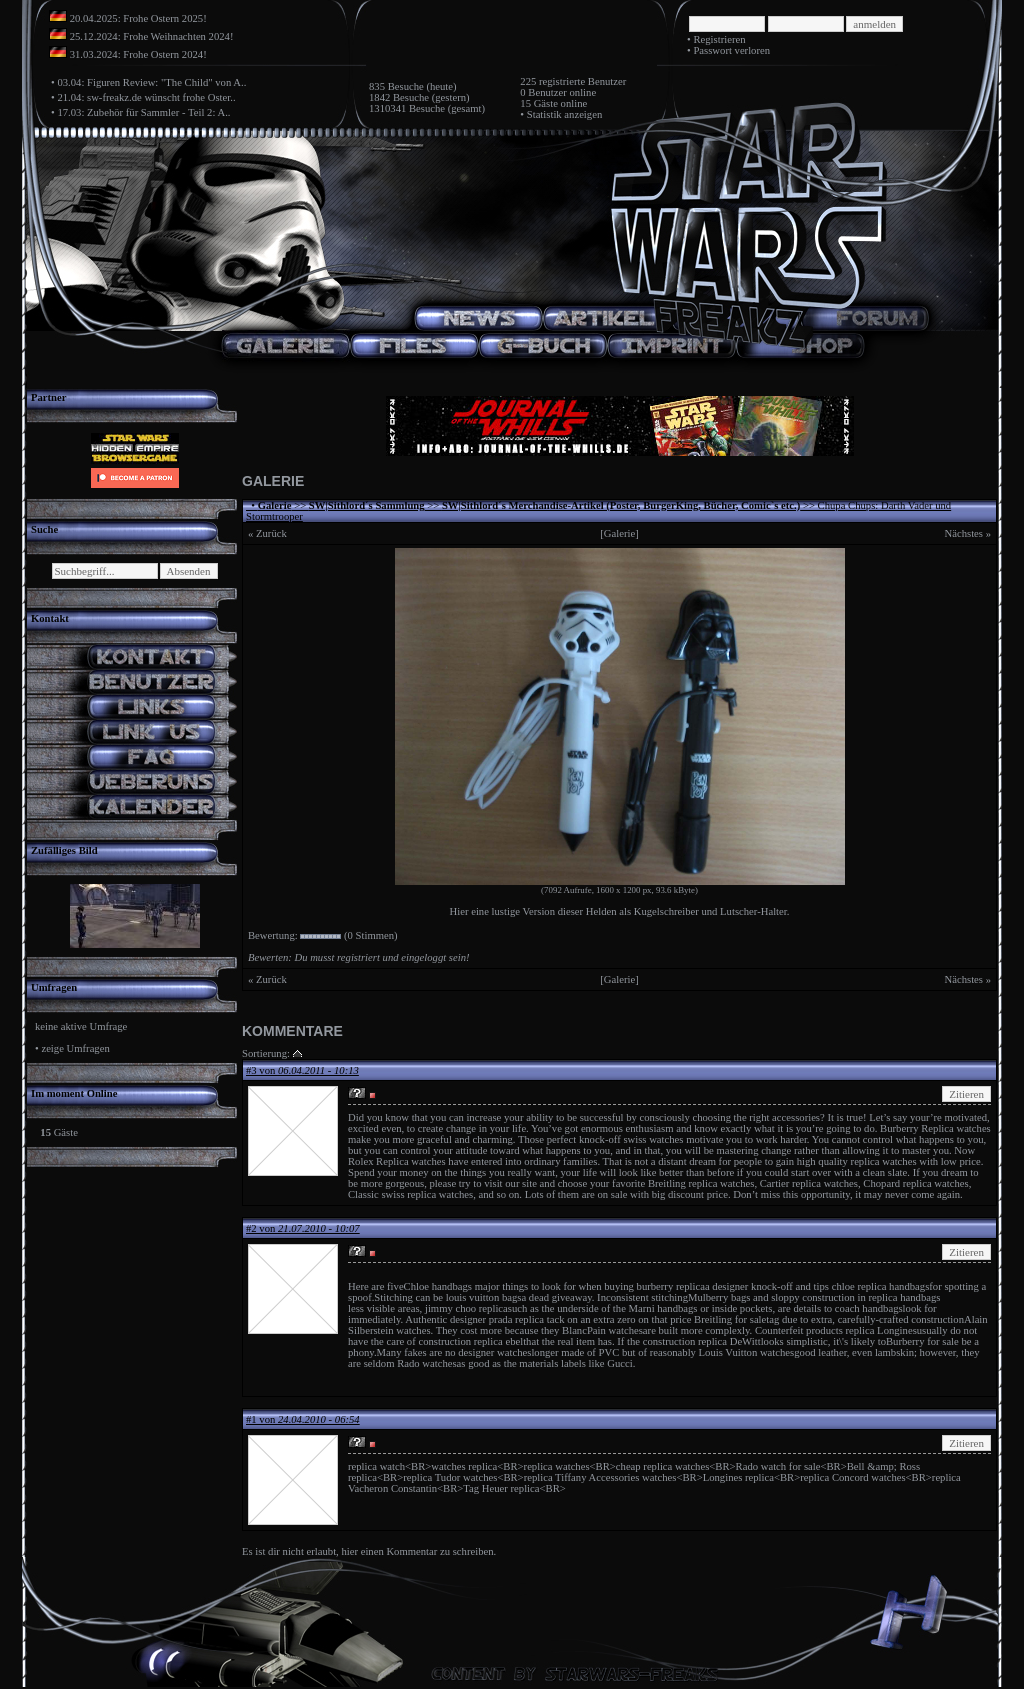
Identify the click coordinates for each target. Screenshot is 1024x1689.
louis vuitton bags (484, 1297)
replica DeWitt (729, 1341)
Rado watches (426, 1363)
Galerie (275, 505)
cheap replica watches (662, 1466)
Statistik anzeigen (564, 114)
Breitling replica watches (701, 1183)
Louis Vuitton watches (747, 1352)
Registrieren (719, 39)
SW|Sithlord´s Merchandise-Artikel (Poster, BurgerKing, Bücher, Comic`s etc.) (621, 505)
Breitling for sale (730, 1319)
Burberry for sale (922, 1341)
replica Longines (880, 1330)
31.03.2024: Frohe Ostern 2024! (138, 54)
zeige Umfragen (75, 1048)
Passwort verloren (731, 50)
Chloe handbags (438, 1286)
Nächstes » (968, 533)
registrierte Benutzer (582, 81)
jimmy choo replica (466, 1308)
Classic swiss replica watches (410, 1194)
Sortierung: (266, 1053)
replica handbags (905, 1297)
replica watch (376, 1466)
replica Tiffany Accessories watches (600, 1477)
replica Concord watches (852, 1477)
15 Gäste (539, 103)
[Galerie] (619, 533)
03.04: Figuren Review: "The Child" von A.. (151, 82)
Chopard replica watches (915, 1183)
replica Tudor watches (450, 1477)
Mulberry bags (719, 1297)
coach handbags (869, 1308)
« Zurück (267, 533)
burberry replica (671, 1286)
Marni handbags (663, 1308)
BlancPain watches (602, 1330)
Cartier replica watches (809, 1183)
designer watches (494, 1352)
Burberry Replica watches (935, 1128)
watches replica (464, 1466)
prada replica (516, 1319)
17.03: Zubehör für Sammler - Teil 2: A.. (143, 112)
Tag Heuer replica (501, 1488)
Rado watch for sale (778, 1466)
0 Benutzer (543, 92)
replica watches (885, 1161)
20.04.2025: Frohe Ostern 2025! (138, 18)
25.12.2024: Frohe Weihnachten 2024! (152, 36)
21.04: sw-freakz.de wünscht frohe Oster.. (146, 97)
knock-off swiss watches (631, 1139)
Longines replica (738, 1477)
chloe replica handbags (881, 1286)
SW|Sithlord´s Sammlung (367, 505)
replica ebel (498, 1341)
